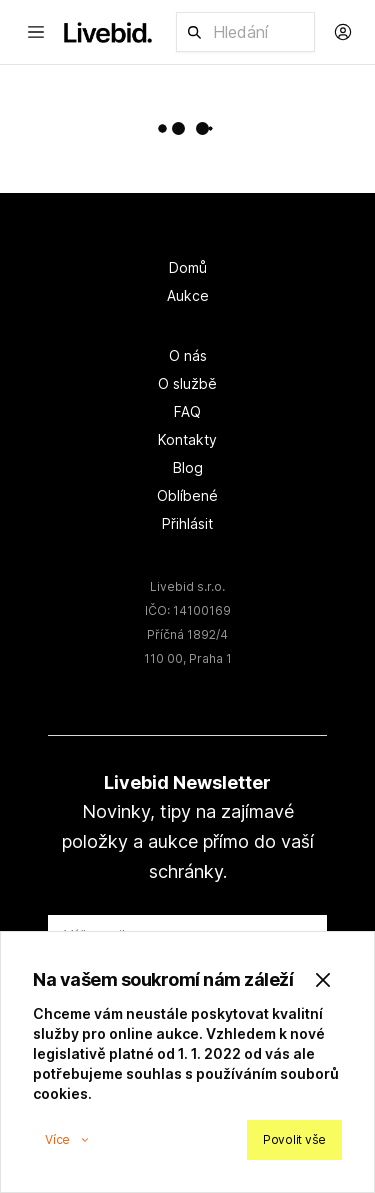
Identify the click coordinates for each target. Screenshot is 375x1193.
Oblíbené (187, 495)
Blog (188, 467)
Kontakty (187, 439)
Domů (188, 267)
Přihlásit (187, 523)
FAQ (187, 411)
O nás (188, 355)
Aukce (188, 295)
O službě (187, 383)
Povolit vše (294, 1139)
